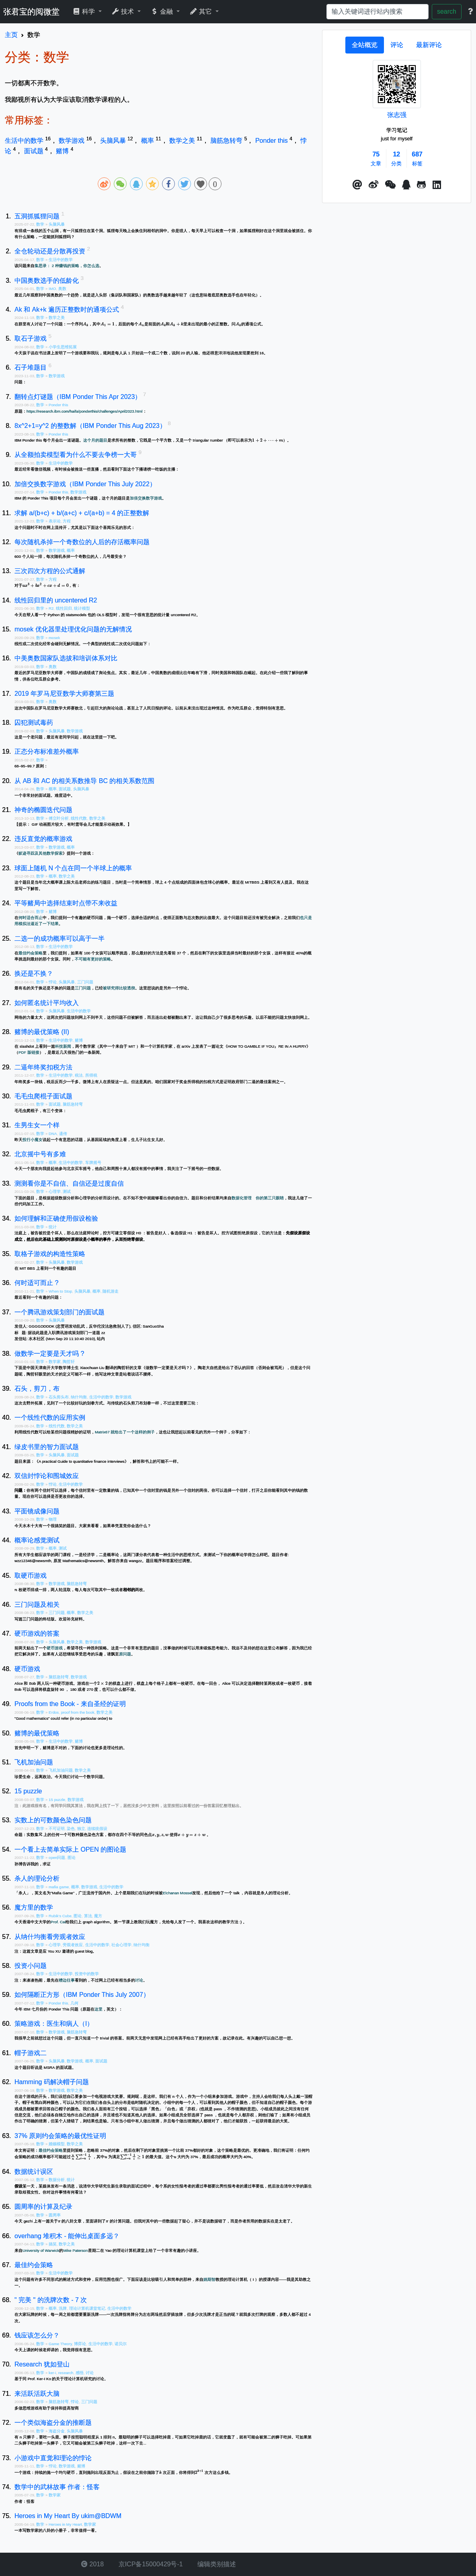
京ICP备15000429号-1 (150, 2564)
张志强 (396, 114)
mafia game (59, 1887)
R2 (51, 608)
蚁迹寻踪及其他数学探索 (40, 853)
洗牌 (63, 2308)
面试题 (34, 151)
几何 (74, 2003)
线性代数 (79, 818)
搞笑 (53, 2244)
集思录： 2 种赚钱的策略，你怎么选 (67, 265)
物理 (53, 1519)
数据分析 (57, 2179)
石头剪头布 (59, 1397)
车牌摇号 (93, 1162)
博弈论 (80, 2344)
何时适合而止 (30, 917)
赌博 (63, 151)
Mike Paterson (75, 2250)
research (65, 2372)
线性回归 (64, 608)
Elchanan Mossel (177, 1893)
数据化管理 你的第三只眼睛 (258, 1198)
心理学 (55, 1191)
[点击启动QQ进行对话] (406, 185)
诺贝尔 (121, 2344)
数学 (40, 224)
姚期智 (209, 2279)
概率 (148, 140)
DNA (53, 1133)
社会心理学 (121, 1945)
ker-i (52, 2372)
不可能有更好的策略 (93, 959)
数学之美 (183, 140)
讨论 (139, 1980)
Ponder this (272, 140)
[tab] (364, 45)
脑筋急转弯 (227, 140)
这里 (98, 2009)
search (446, 11)
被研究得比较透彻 (119, 988)
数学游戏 (72, 140)
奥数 (62, 288)
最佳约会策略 (30, 953)
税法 (79, 1075)
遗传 (63, 1133)
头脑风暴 (113, 140)
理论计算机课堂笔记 (87, 2308)
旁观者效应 (73, 1945)
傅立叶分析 (59, 818)
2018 (92, 2564)
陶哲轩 (69, 1361)
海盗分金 (57, 2431)
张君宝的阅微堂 (31, 11)
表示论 (55, 521)
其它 (201, 11)
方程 (67, 521)
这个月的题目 (95, 440)
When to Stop (60, 1291)
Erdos (54, 1712)
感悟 (80, 2372)
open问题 (57, 1857)
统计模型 (82, 608)
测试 (67, 1191)
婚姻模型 (57, 2144)
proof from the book (77, 1712)
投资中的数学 (87, 1974)
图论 (72, 1857)
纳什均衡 (79, 1397)
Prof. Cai (58, 1922)
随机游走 (111, 1291)
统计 (53, 1227)
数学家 (55, 1361)
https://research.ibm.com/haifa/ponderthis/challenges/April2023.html (85, 411)
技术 (123, 11)
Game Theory (60, 2344)
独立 (81, 1828)
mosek (54, 637)
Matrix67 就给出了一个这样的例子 (125, 1432)
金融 (162, 11)
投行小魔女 (33, 1139)
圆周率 (55, 2215)
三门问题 (85, 982)
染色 (71, 1828)
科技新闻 (63, 1046)
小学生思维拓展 (63, 347)
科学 (84, 11)
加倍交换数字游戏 (146, 498)
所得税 (91, 1075)
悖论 (53, 982)
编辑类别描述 (216, 2564)
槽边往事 (67, 1980)
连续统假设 (97, 1828)
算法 (88, 1916)
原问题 (125, 1654)
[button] (357, 185)
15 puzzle (57, 1799)
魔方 (98, 1916)
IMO (52, 288)
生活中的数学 (25, 140)
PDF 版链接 (28, 1052)
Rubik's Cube (60, 1916)
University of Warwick (41, 2250)
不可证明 (57, 1828)
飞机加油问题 (61, 1770)
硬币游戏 (55, 1648)
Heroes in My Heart (65, 2524)
